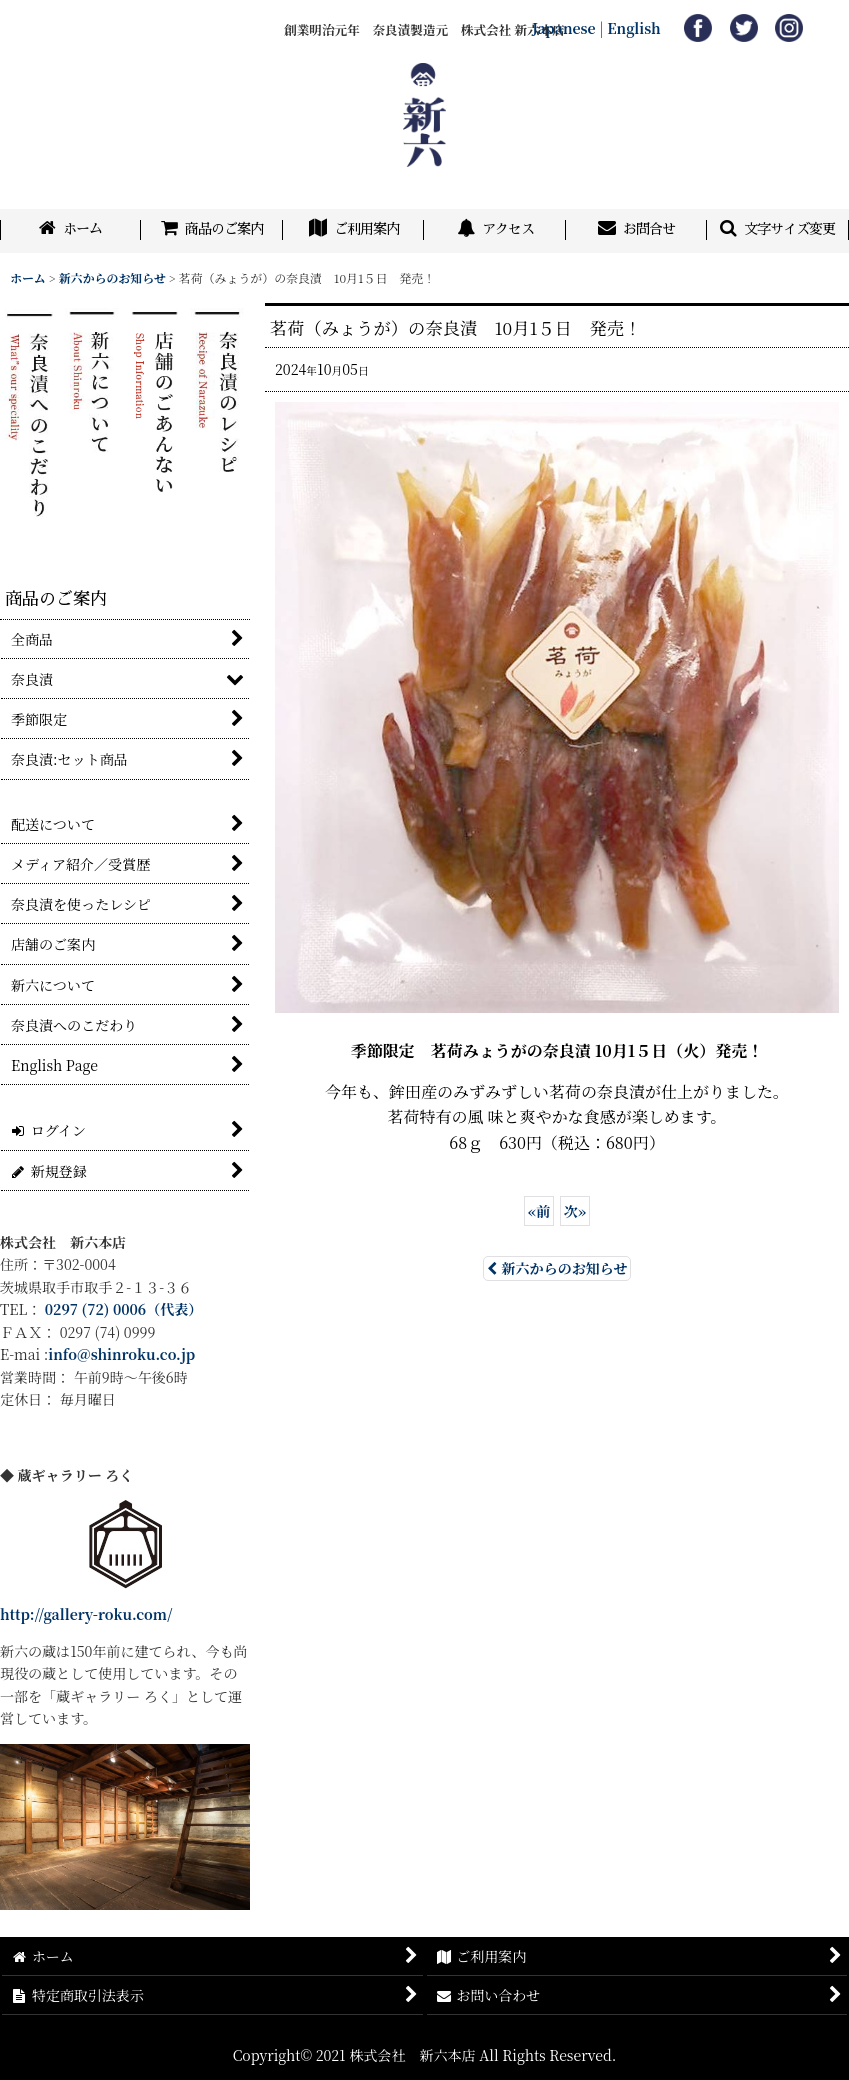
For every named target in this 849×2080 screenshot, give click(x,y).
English (634, 28)
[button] (777, 231)
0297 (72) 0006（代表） (124, 1309)
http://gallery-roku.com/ (86, 1614)
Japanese (564, 28)
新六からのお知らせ (557, 1268)
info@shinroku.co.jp (121, 1354)
